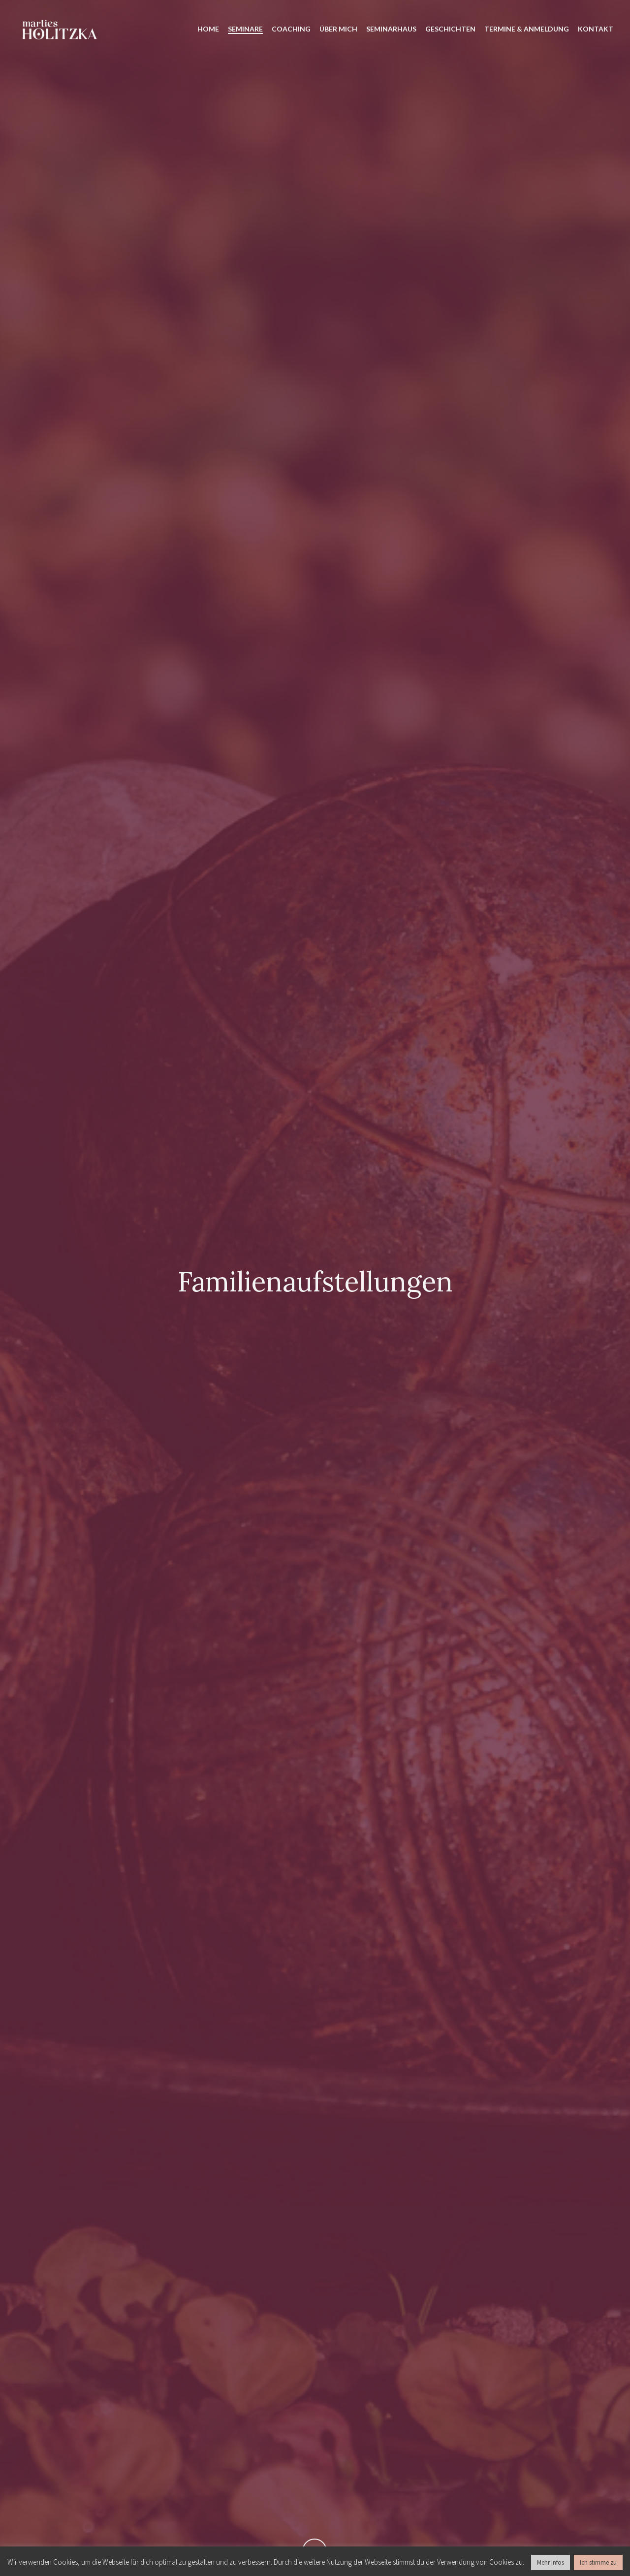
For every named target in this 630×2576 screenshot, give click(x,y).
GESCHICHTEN (450, 29)
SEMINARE (245, 29)
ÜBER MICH (338, 29)
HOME (208, 29)
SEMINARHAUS (391, 29)
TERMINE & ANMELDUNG (526, 29)
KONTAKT (595, 29)
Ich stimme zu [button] (598, 2562)
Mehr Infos (550, 2562)
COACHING (291, 29)
